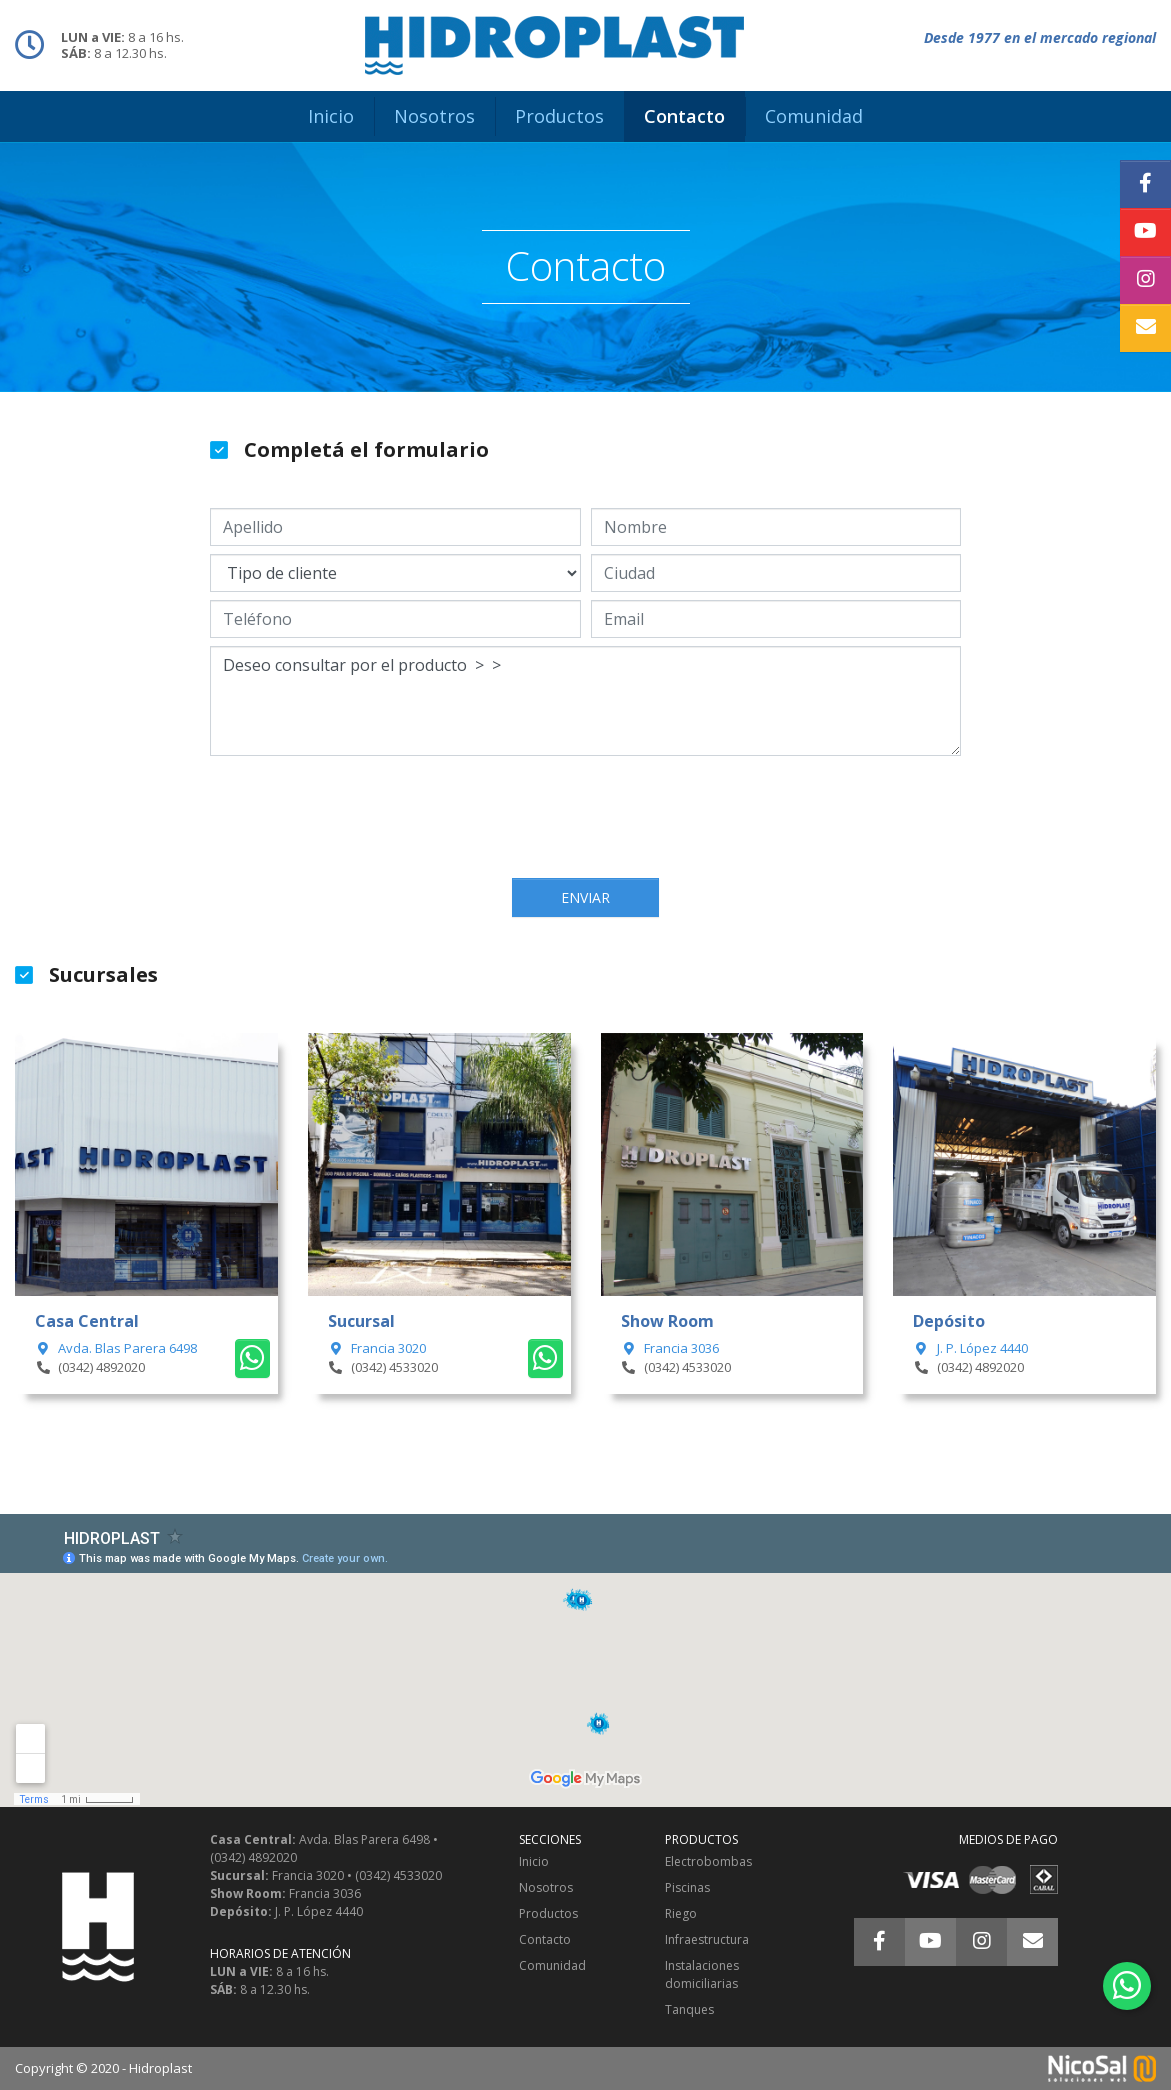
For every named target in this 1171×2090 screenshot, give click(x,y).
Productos (548, 1913)
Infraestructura (707, 1939)
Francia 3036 (670, 1348)
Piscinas (687, 1887)
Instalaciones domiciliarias (702, 1974)
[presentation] (586, 819)
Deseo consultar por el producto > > (585, 701)
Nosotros (546, 1887)
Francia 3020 (377, 1348)
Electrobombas (708, 1861)
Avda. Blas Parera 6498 (116, 1348)
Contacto (545, 1939)
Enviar (585, 897)
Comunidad (552, 1965)
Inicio (534, 1861)
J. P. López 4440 (970, 1348)
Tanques (689, 2009)
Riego (681, 1913)
